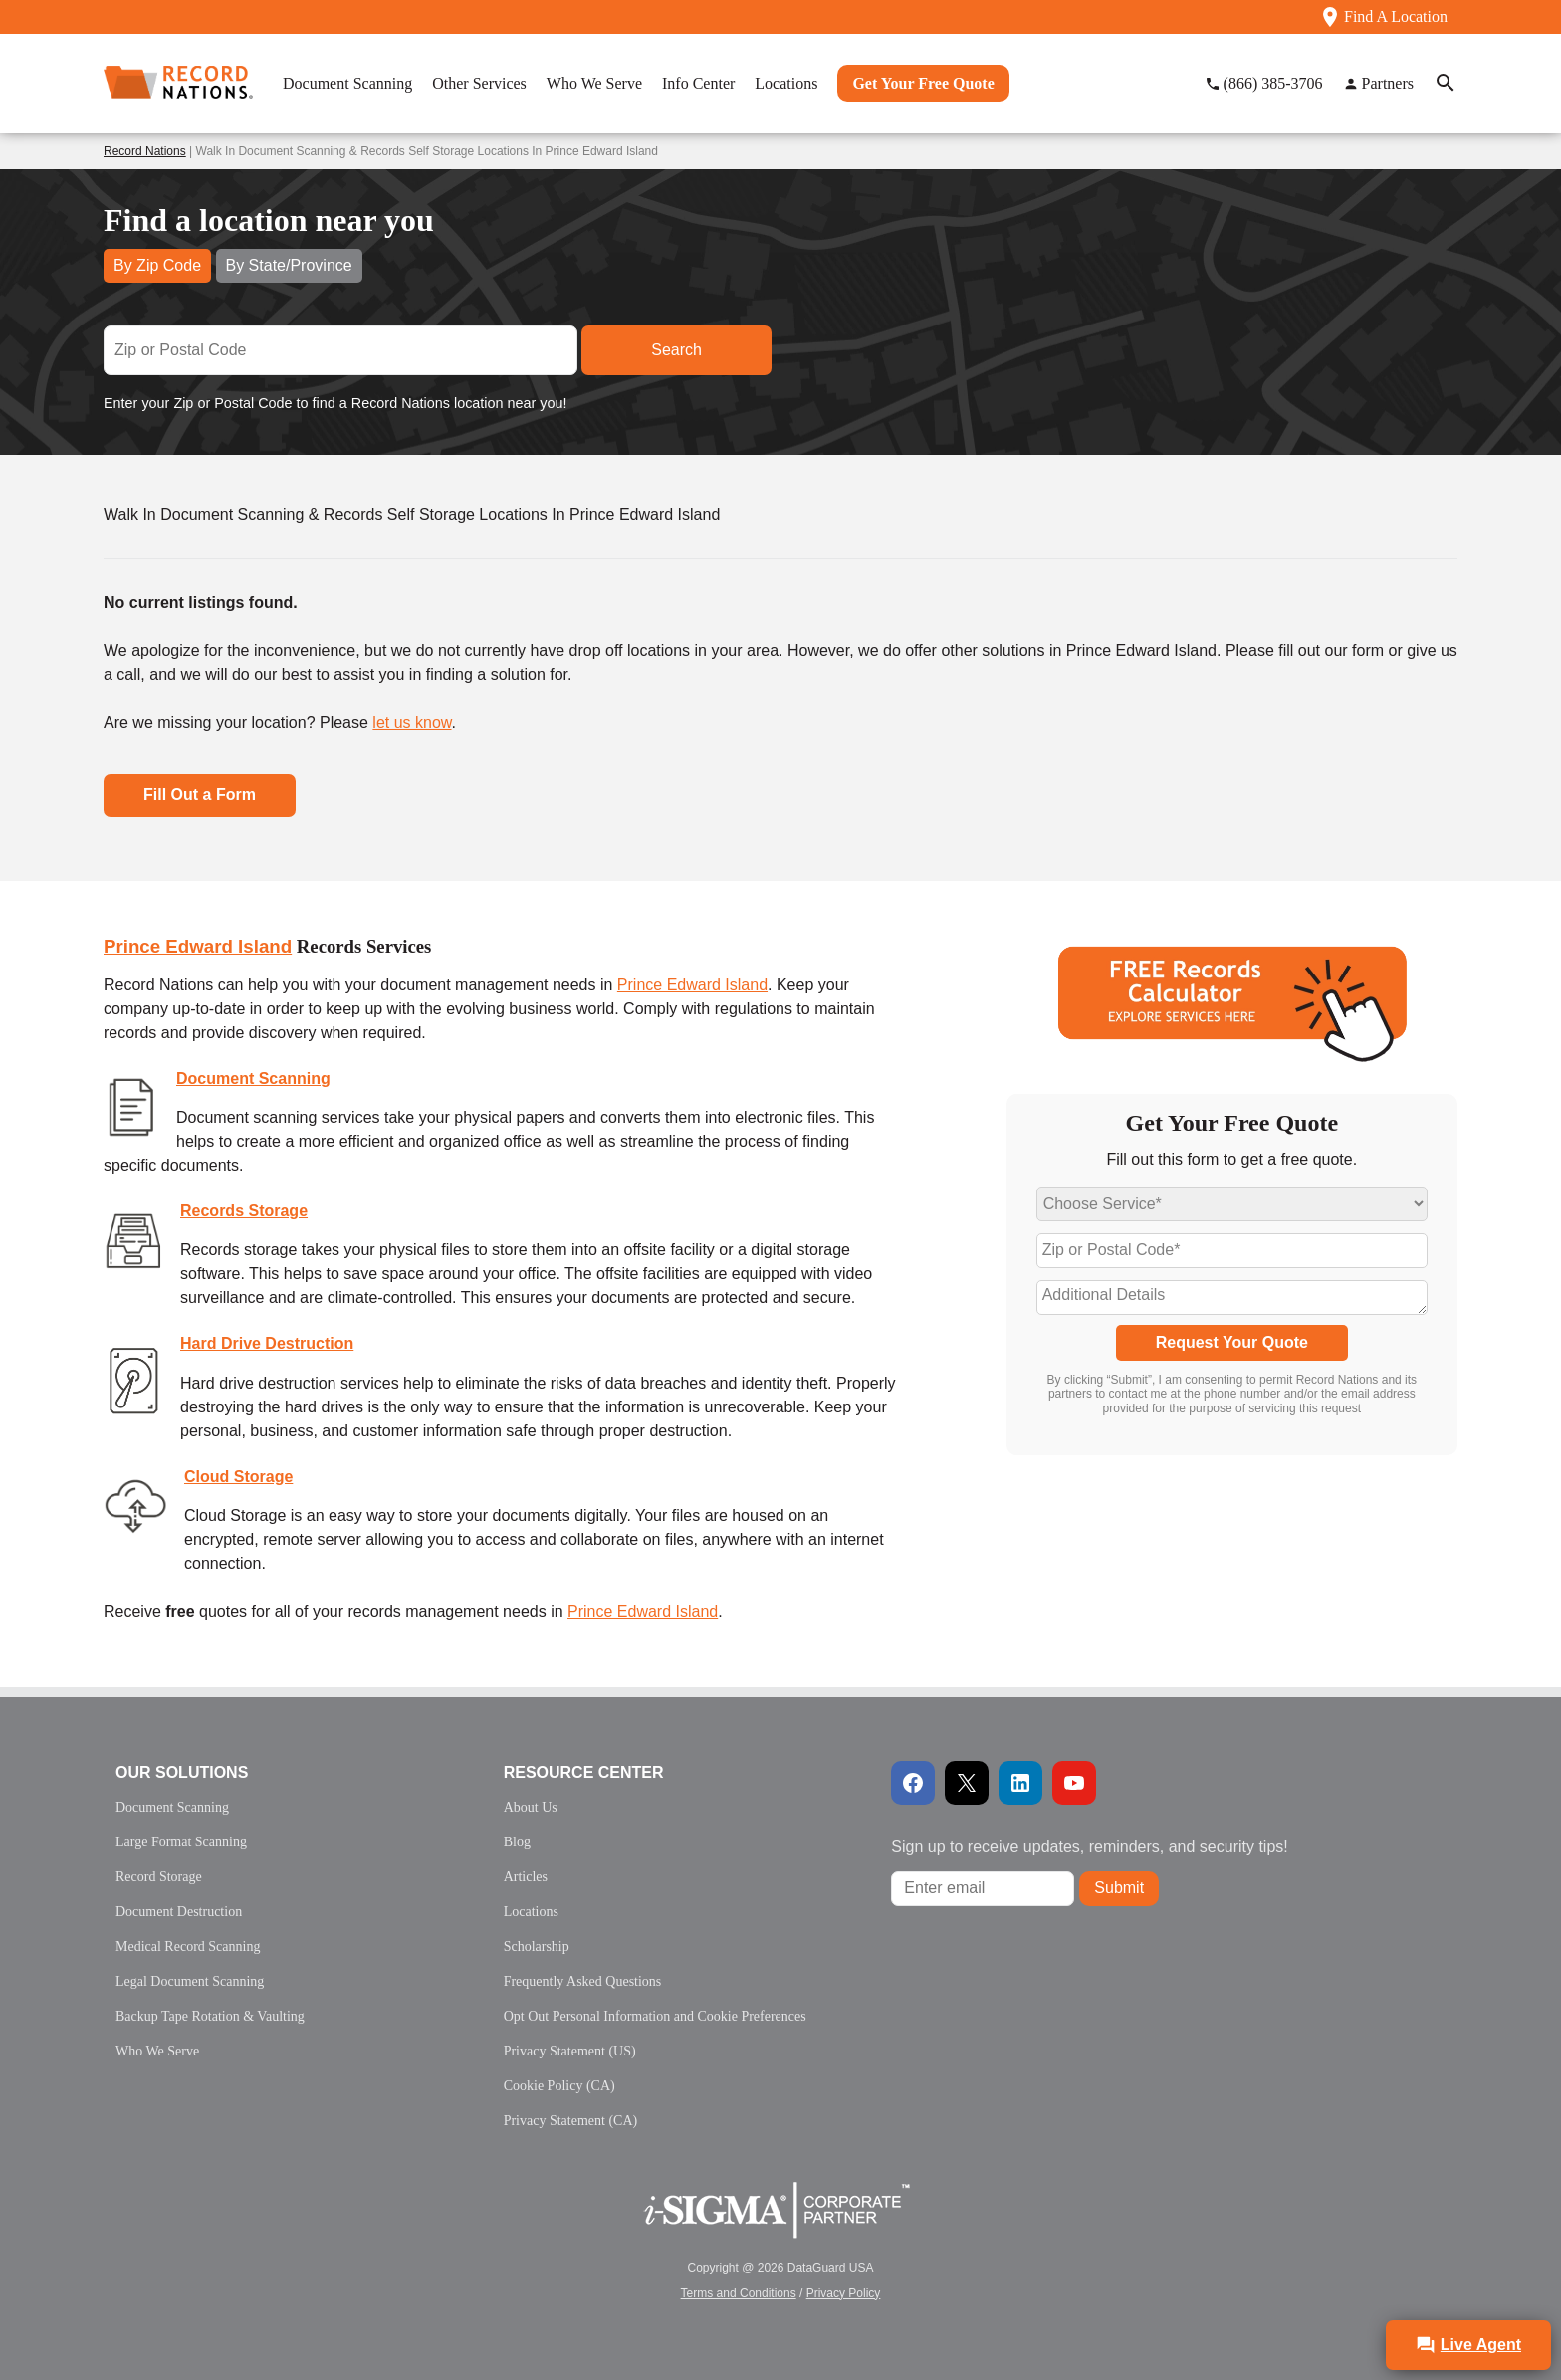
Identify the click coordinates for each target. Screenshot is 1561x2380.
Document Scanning (253, 1078)
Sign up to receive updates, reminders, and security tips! (1089, 1847)
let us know (411, 722)
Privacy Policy (843, 2293)
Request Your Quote (1232, 1342)
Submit (1119, 1887)
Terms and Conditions (738, 2293)
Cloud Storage (238, 1476)
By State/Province (289, 265)
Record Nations (145, 151)
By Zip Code (157, 265)
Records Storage (244, 1210)
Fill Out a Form (199, 794)
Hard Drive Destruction (266, 1343)
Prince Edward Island (198, 946)
